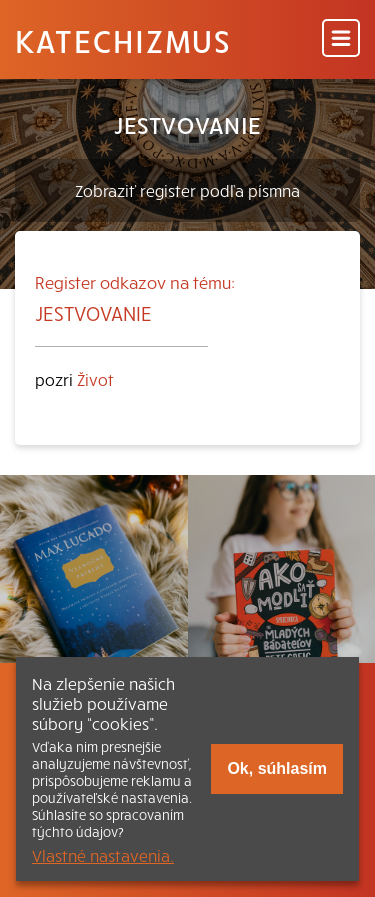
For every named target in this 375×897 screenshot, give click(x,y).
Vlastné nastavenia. (103, 855)
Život (95, 379)
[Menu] (341, 39)
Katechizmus (123, 40)
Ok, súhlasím (277, 768)
